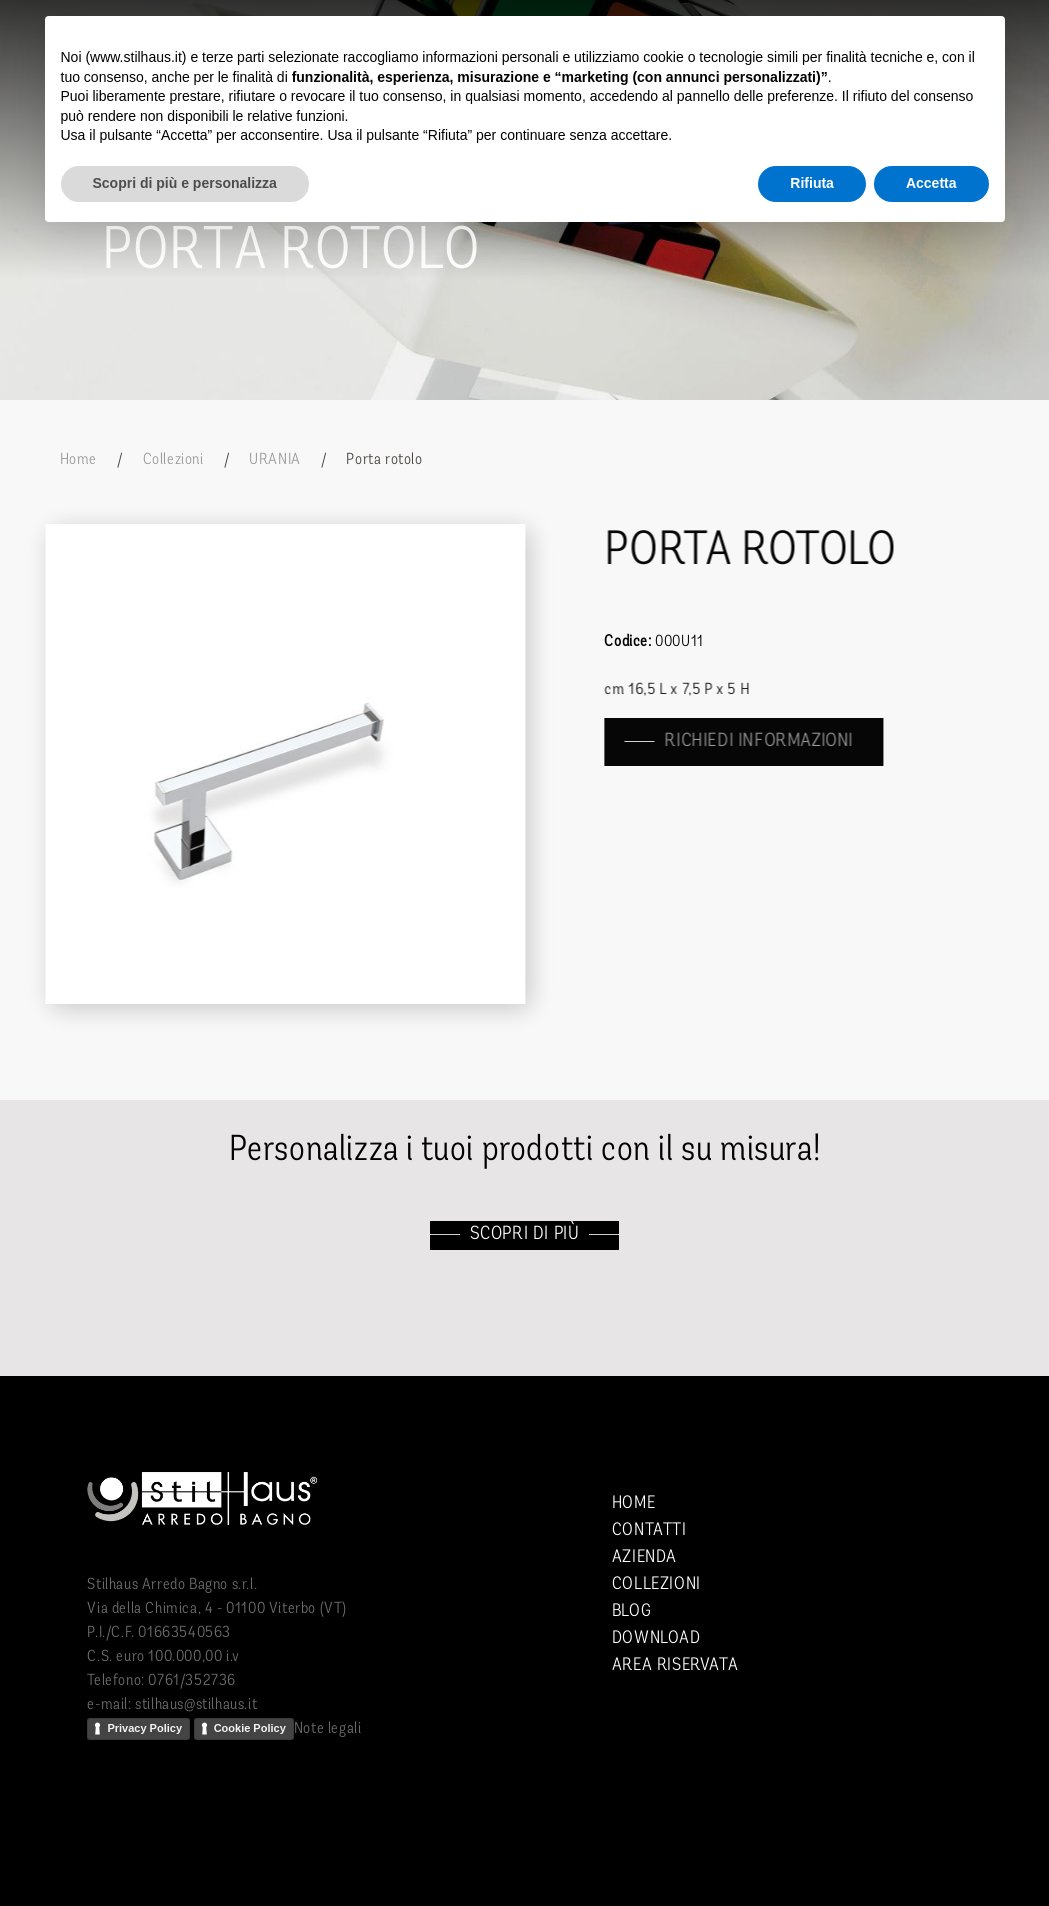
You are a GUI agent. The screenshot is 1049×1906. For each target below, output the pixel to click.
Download (656, 1638)
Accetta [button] (931, 183)
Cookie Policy (250, 1728)
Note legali (328, 1729)
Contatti (649, 1530)
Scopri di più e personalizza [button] (185, 183)
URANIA (275, 460)
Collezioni (173, 460)
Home (78, 460)
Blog (631, 1611)
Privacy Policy (144, 1728)
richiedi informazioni (760, 741)
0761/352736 (192, 1681)
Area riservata (675, 1665)
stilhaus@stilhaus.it (196, 1705)
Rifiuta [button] (812, 183)
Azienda (644, 1557)
